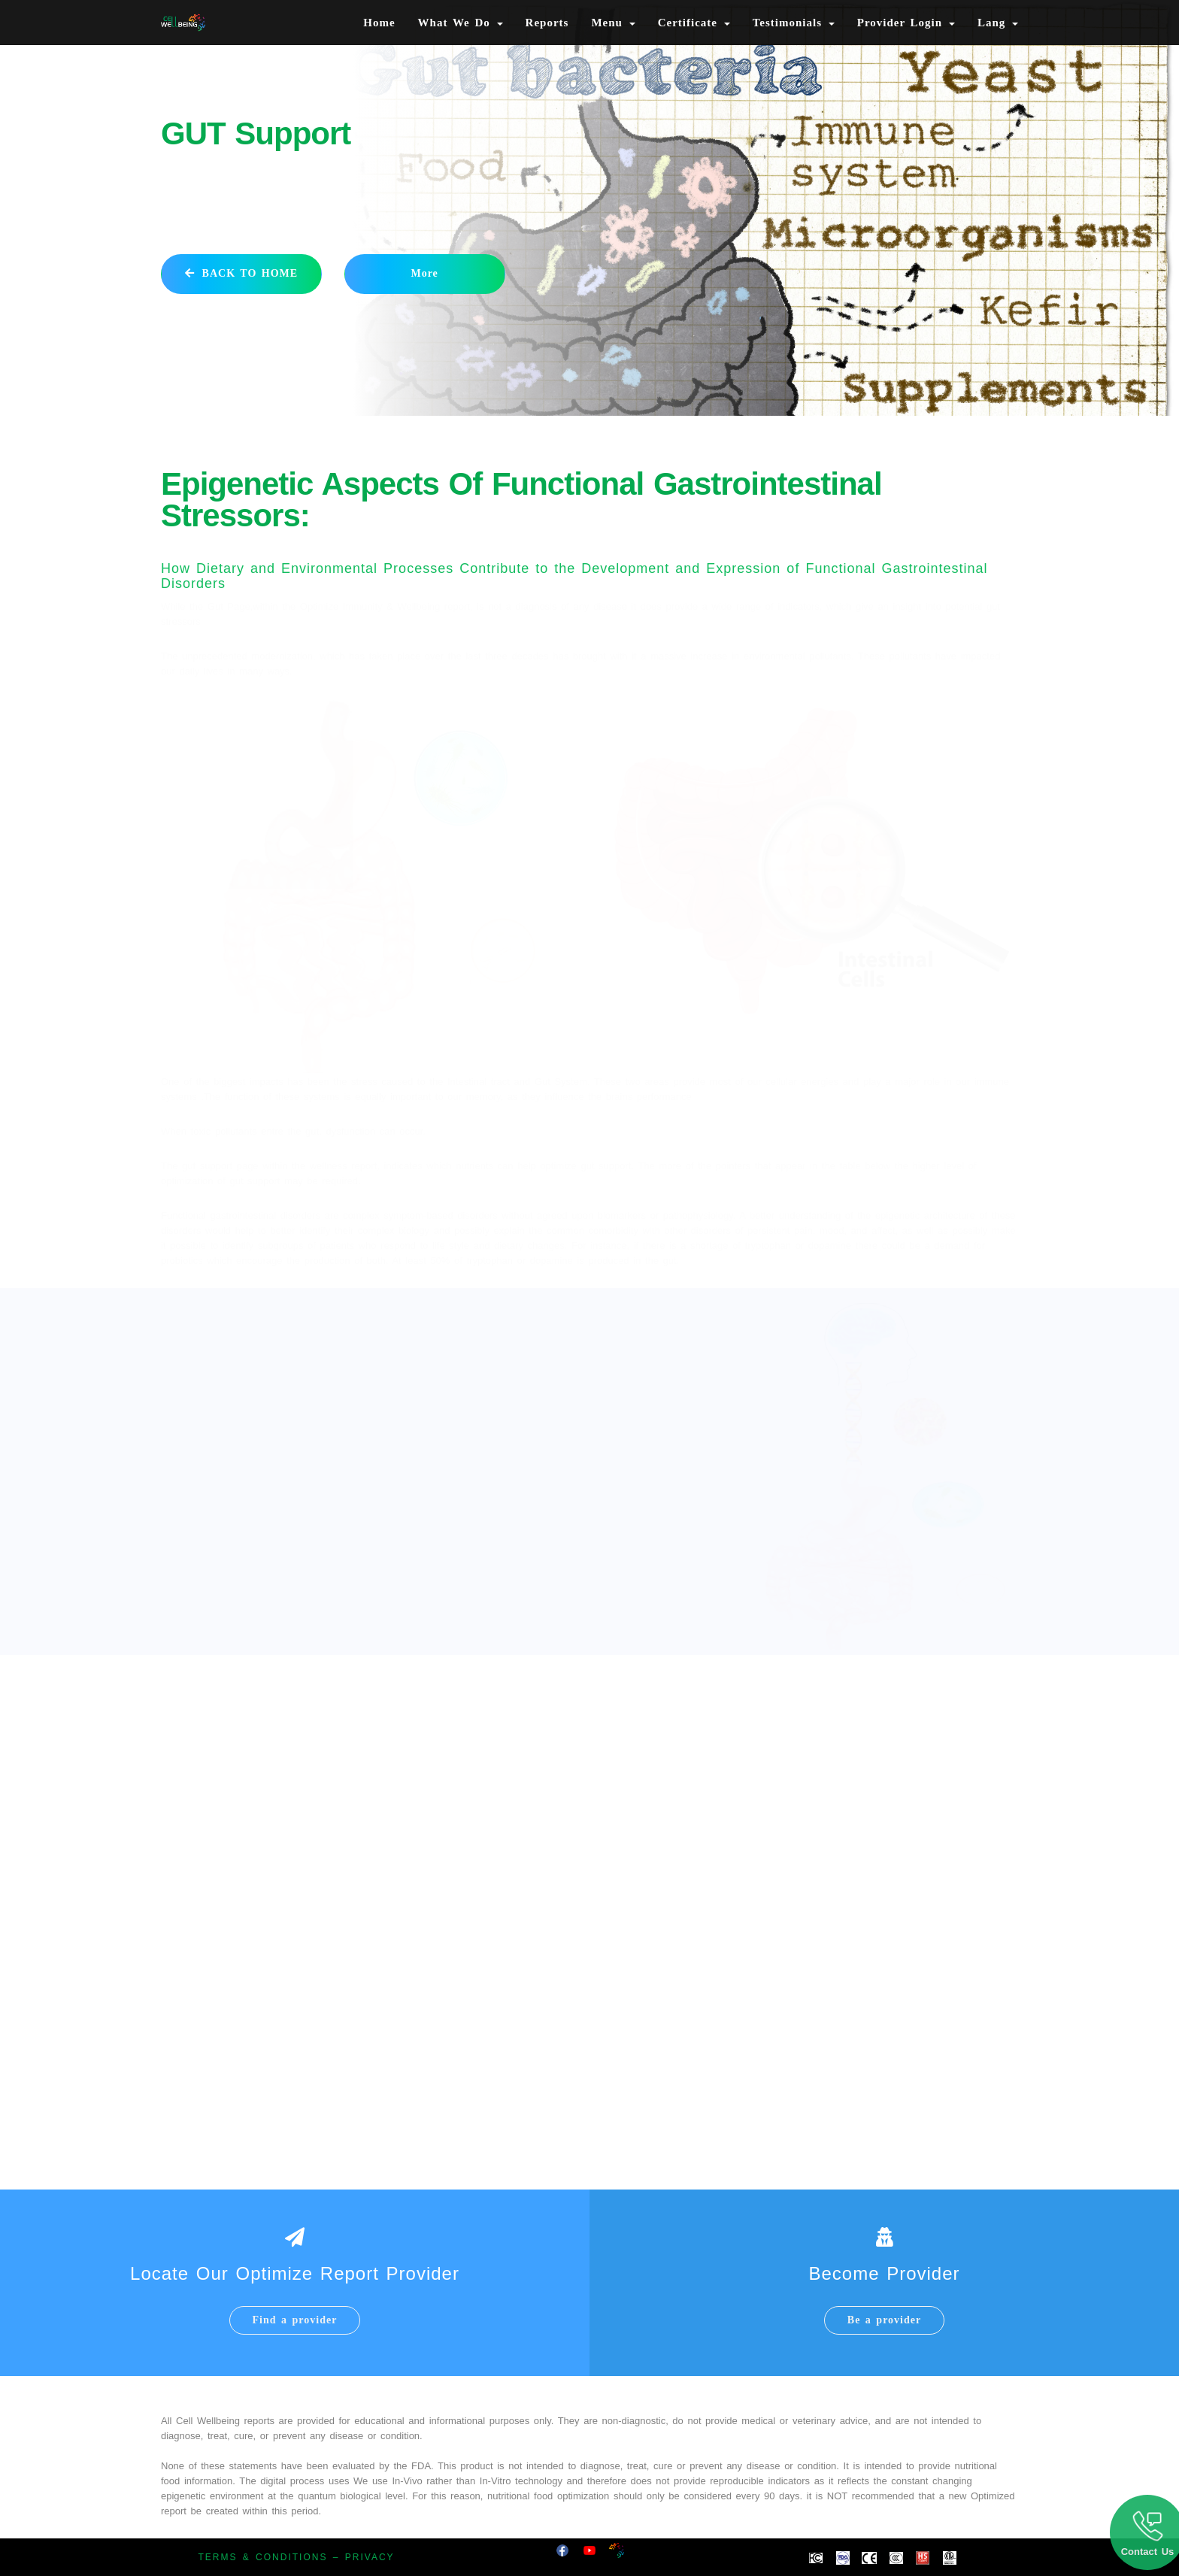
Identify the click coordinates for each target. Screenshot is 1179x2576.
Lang (997, 23)
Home (379, 23)
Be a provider (884, 2320)
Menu (613, 23)
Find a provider (295, 2320)
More (424, 273)
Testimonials (794, 23)
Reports (547, 23)
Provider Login (906, 23)
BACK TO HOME (242, 273)
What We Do (460, 23)
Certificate (694, 23)
